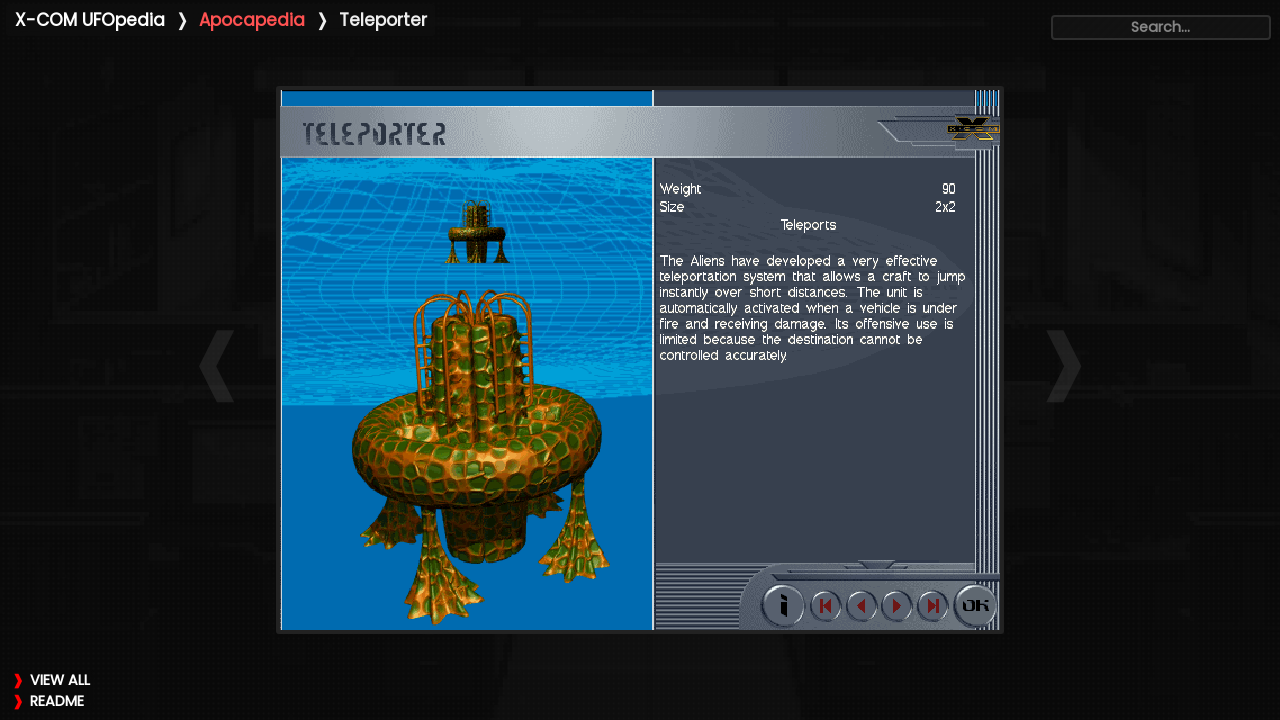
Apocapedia (252, 20)
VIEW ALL (60, 680)
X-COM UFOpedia (90, 20)
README (57, 701)
